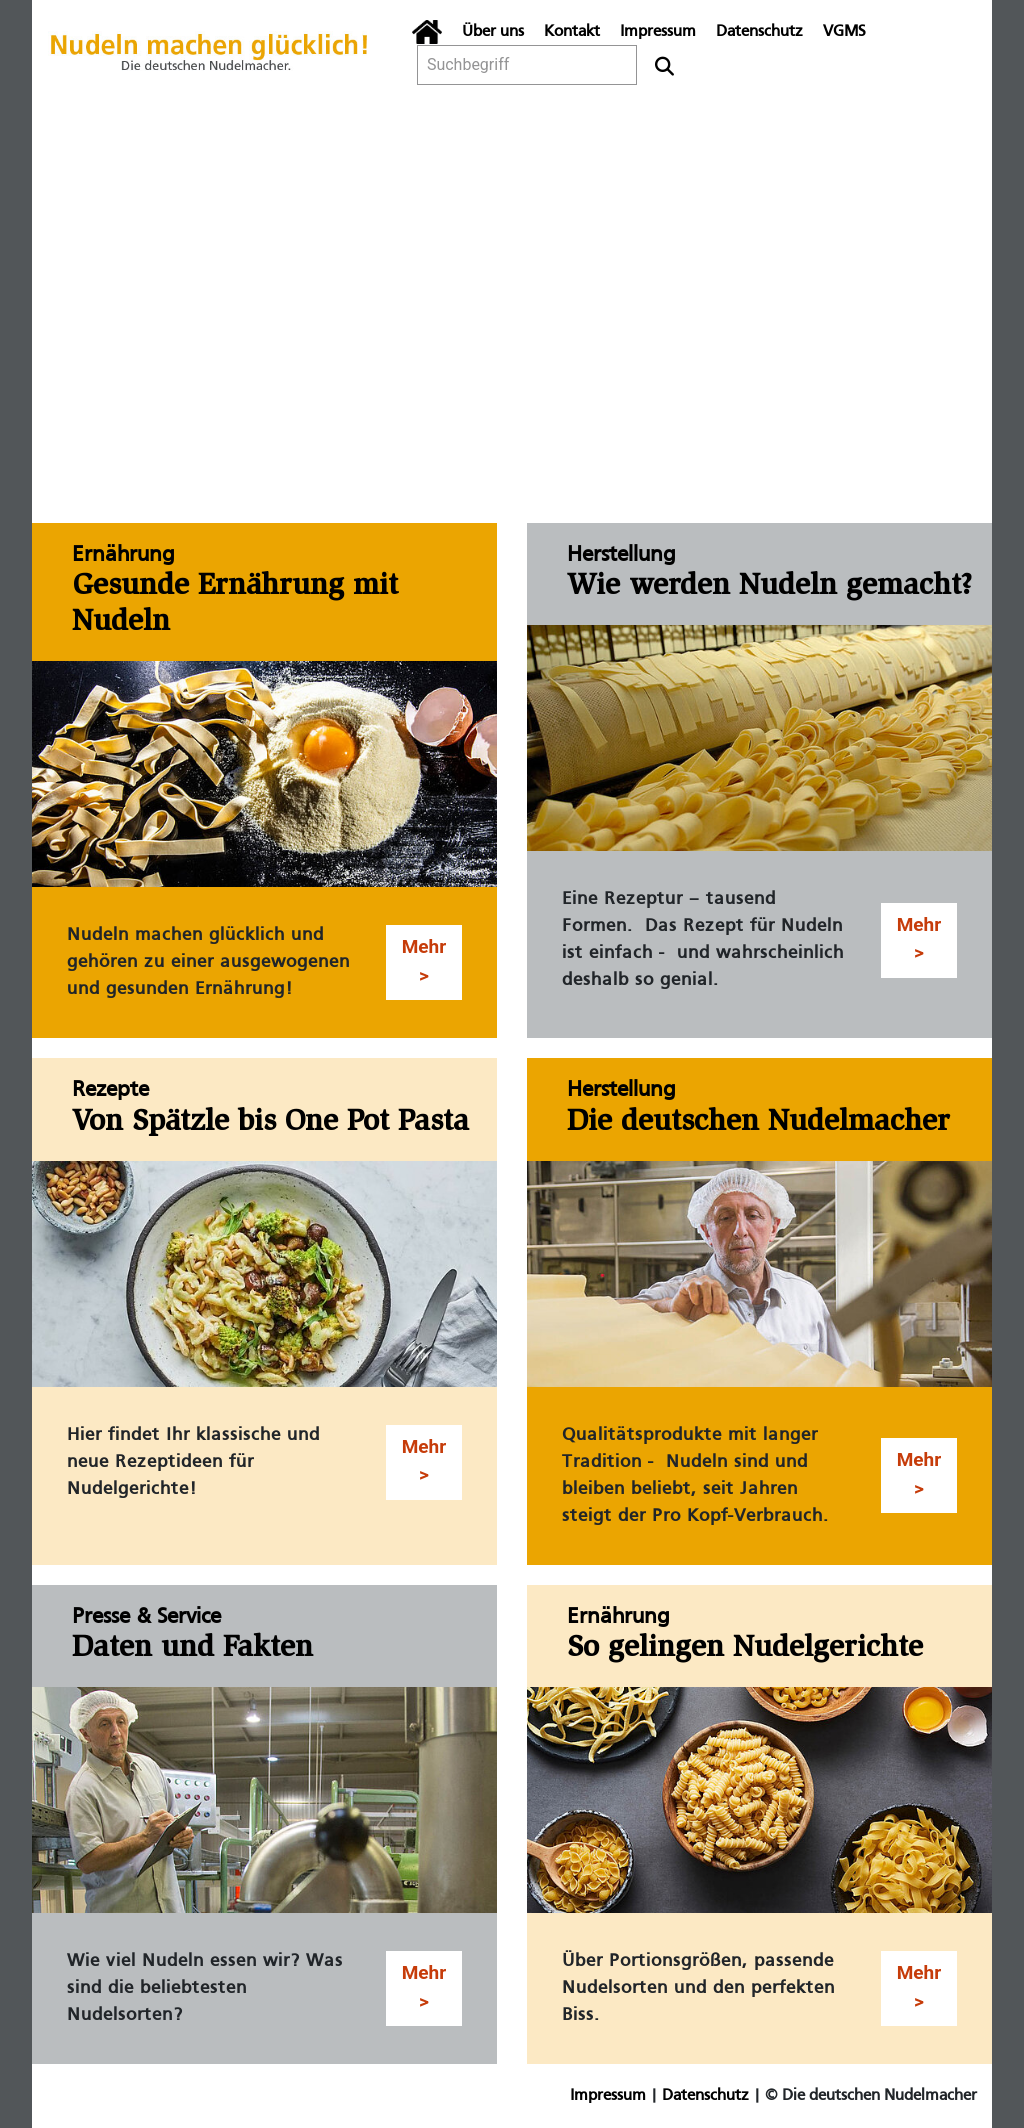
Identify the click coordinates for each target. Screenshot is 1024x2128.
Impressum (658, 32)
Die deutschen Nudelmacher (758, 1123)
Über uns (493, 32)
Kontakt (572, 32)
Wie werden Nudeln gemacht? (769, 587)
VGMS (844, 32)
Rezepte (110, 1090)
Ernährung (123, 555)
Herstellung (621, 555)
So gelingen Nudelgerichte (745, 1649)
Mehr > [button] (424, 961)
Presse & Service (146, 1617)
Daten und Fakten (192, 1649)
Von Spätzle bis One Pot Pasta (270, 1123)
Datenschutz (759, 32)
